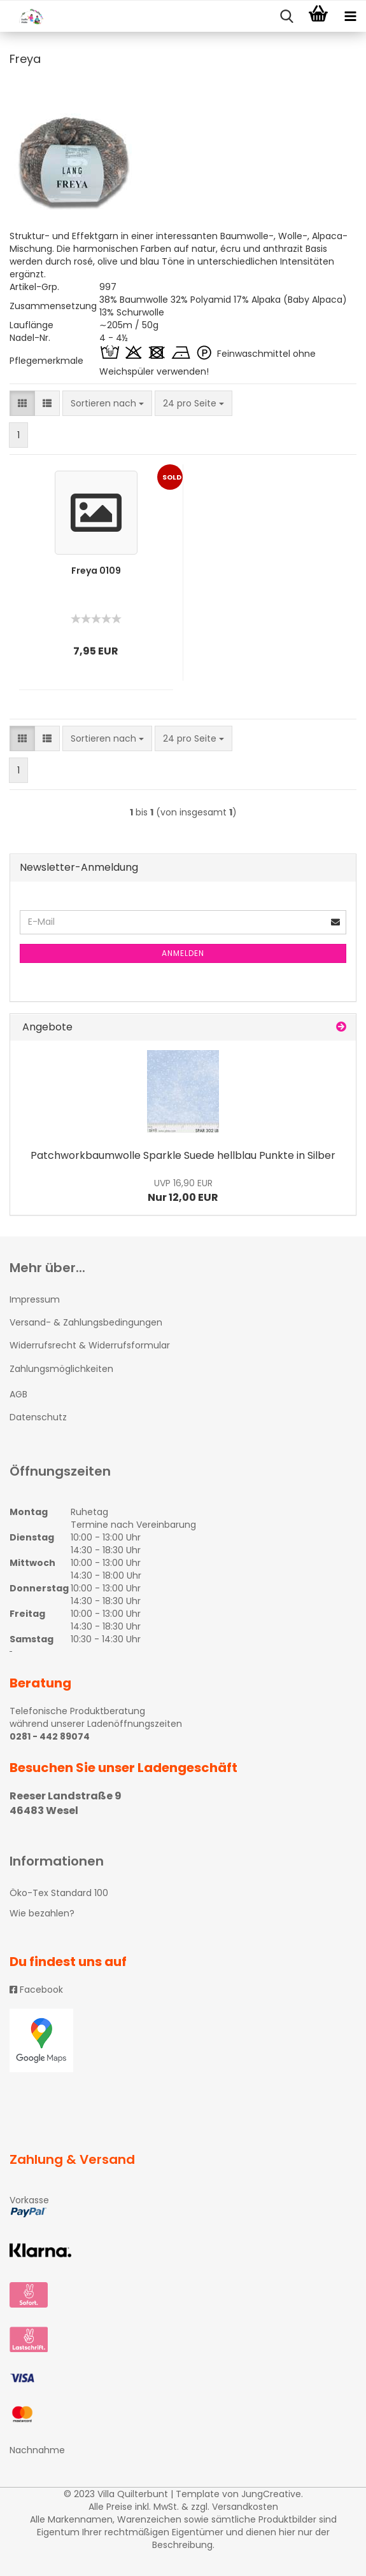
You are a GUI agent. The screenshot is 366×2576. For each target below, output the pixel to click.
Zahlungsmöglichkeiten (61, 1368)
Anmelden (183, 953)
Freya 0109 (96, 570)
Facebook (36, 1989)
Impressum (35, 1299)
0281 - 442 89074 (50, 1736)
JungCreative (271, 2494)
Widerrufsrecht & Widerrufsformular (90, 1345)
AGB (18, 1394)
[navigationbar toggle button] (350, 16)
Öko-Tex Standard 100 (59, 1893)
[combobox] (107, 403)
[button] (22, 403)
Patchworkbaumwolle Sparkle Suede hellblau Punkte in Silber (183, 1155)
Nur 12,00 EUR (183, 1191)
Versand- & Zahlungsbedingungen (86, 1322)
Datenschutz (38, 1417)
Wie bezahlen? (42, 1913)
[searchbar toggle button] (286, 16)
